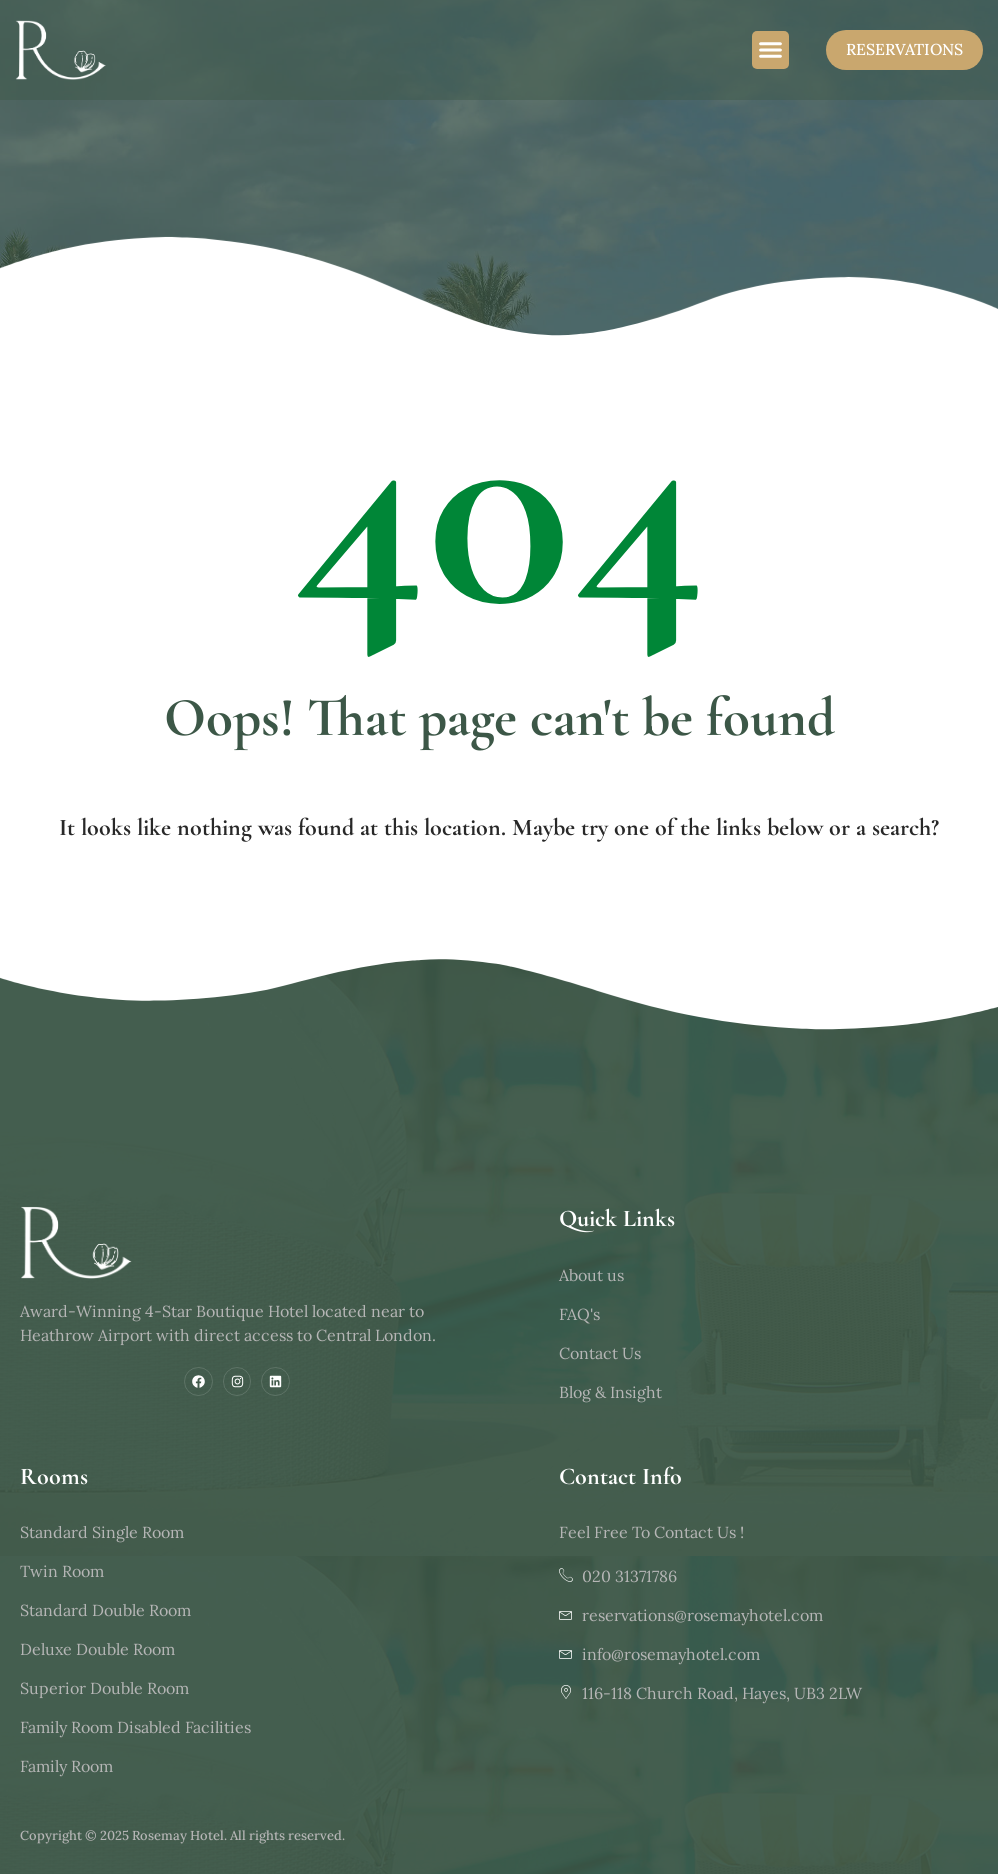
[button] (771, 50)
